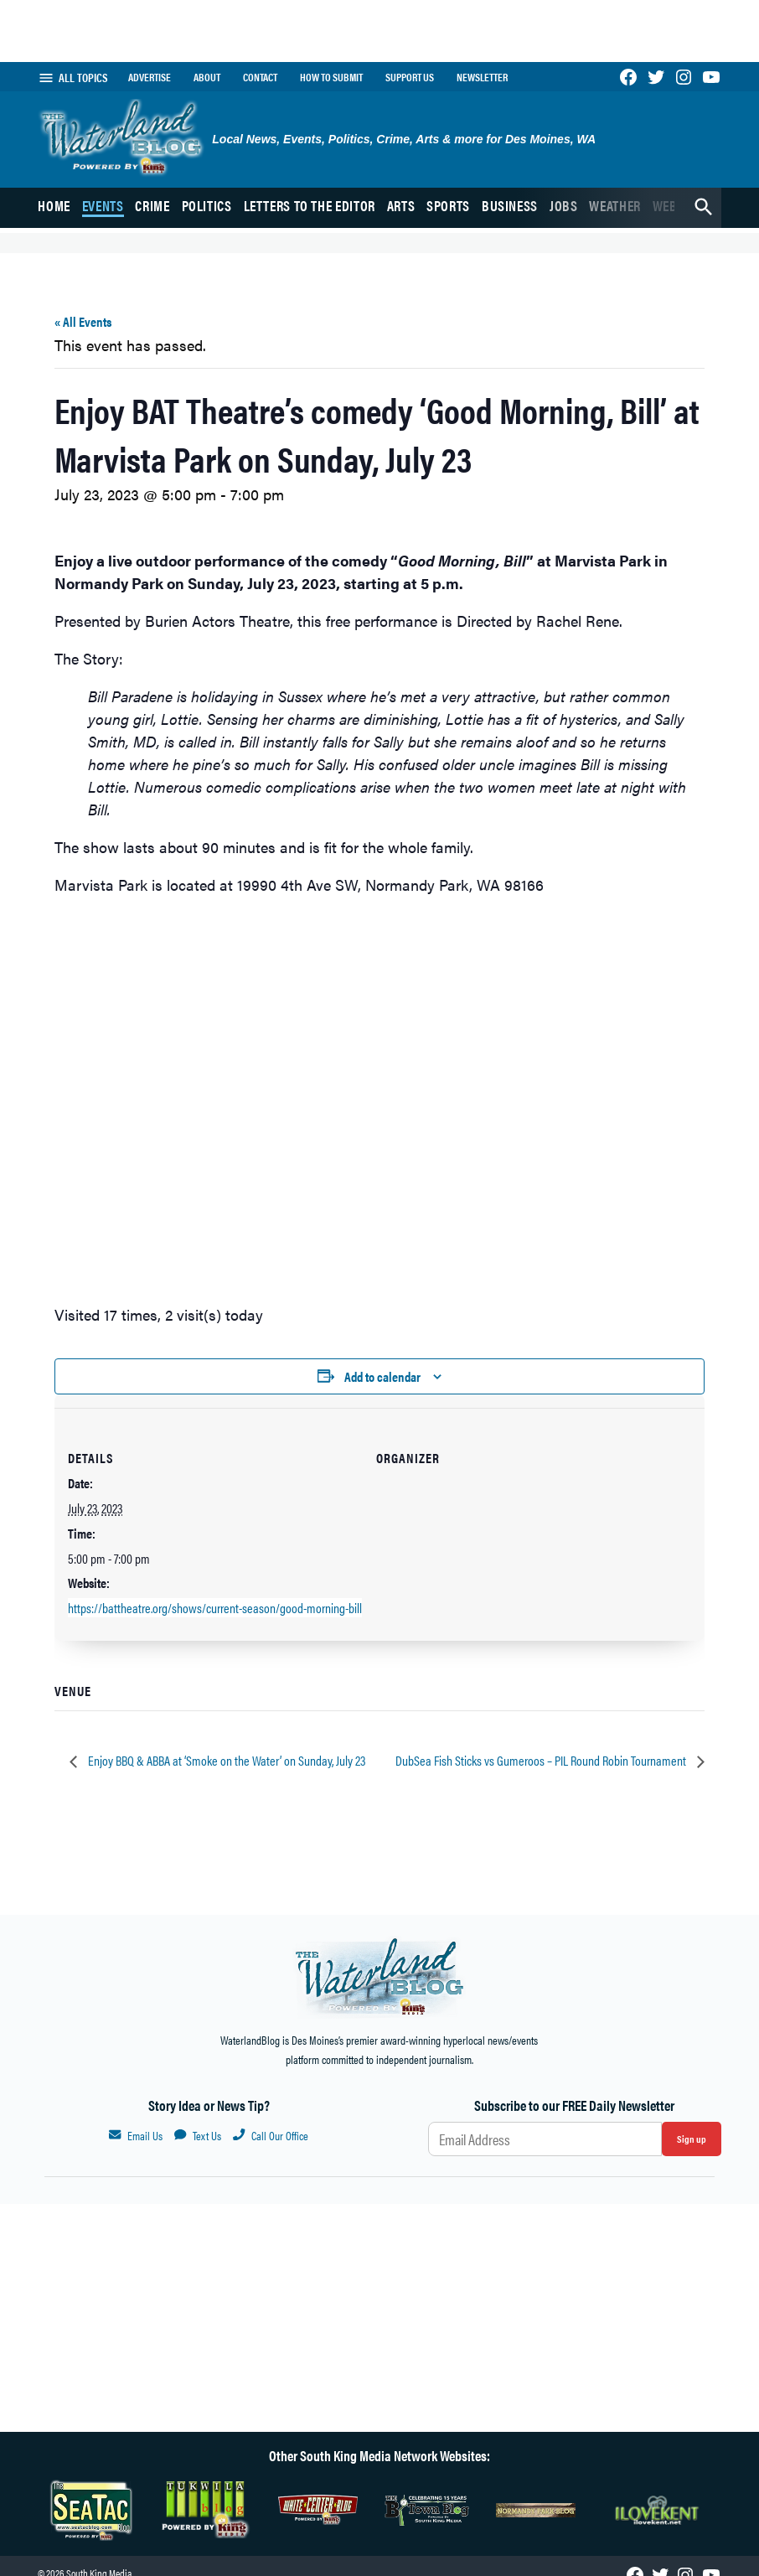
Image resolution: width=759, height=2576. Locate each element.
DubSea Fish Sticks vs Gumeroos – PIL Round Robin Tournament (542, 1760)
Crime (152, 205)
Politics (207, 205)
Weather (614, 205)
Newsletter (482, 77)
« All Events (82, 321)
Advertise (149, 77)
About (207, 77)
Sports (448, 205)
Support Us (409, 77)
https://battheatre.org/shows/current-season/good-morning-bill (215, 1607)
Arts (401, 205)
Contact (260, 77)
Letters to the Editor (309, 205)
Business (510, 205)
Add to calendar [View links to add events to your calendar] (382, 1376)
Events (103, 205)
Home (54, 205)
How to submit (331, 77)
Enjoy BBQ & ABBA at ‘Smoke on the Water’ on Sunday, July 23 (225, 1760)
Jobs (564, 205)
